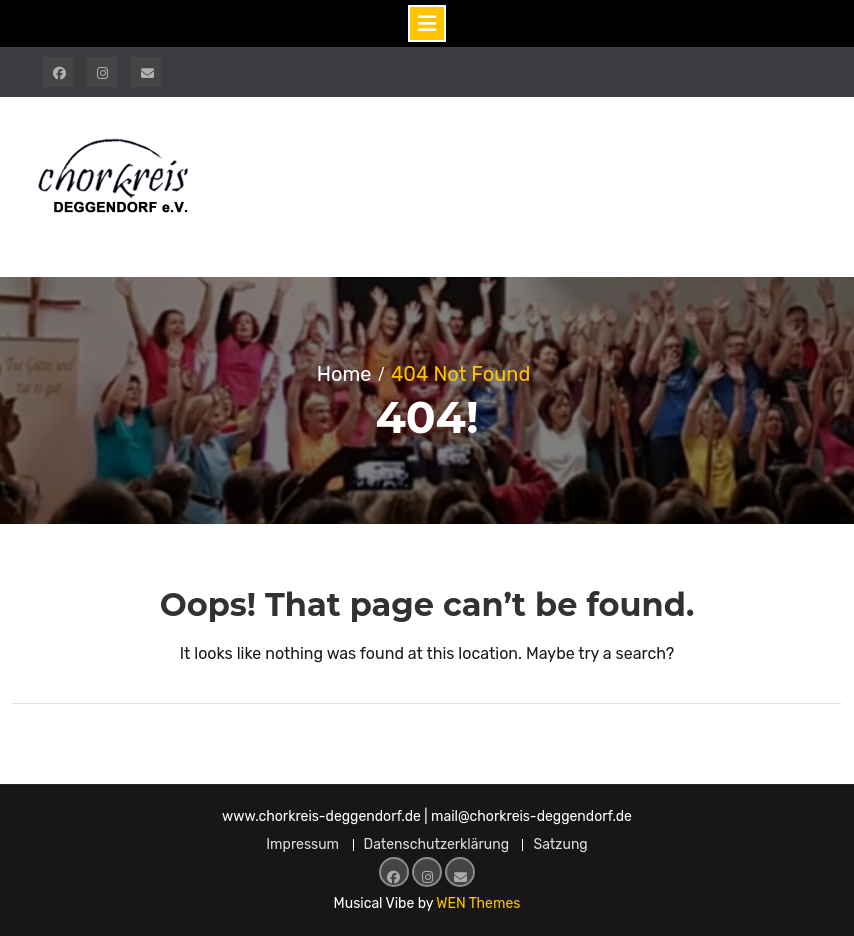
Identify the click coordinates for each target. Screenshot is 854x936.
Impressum (302, 844)
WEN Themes (478, 903)
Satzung (560, 844)
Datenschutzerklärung (437, 844)
